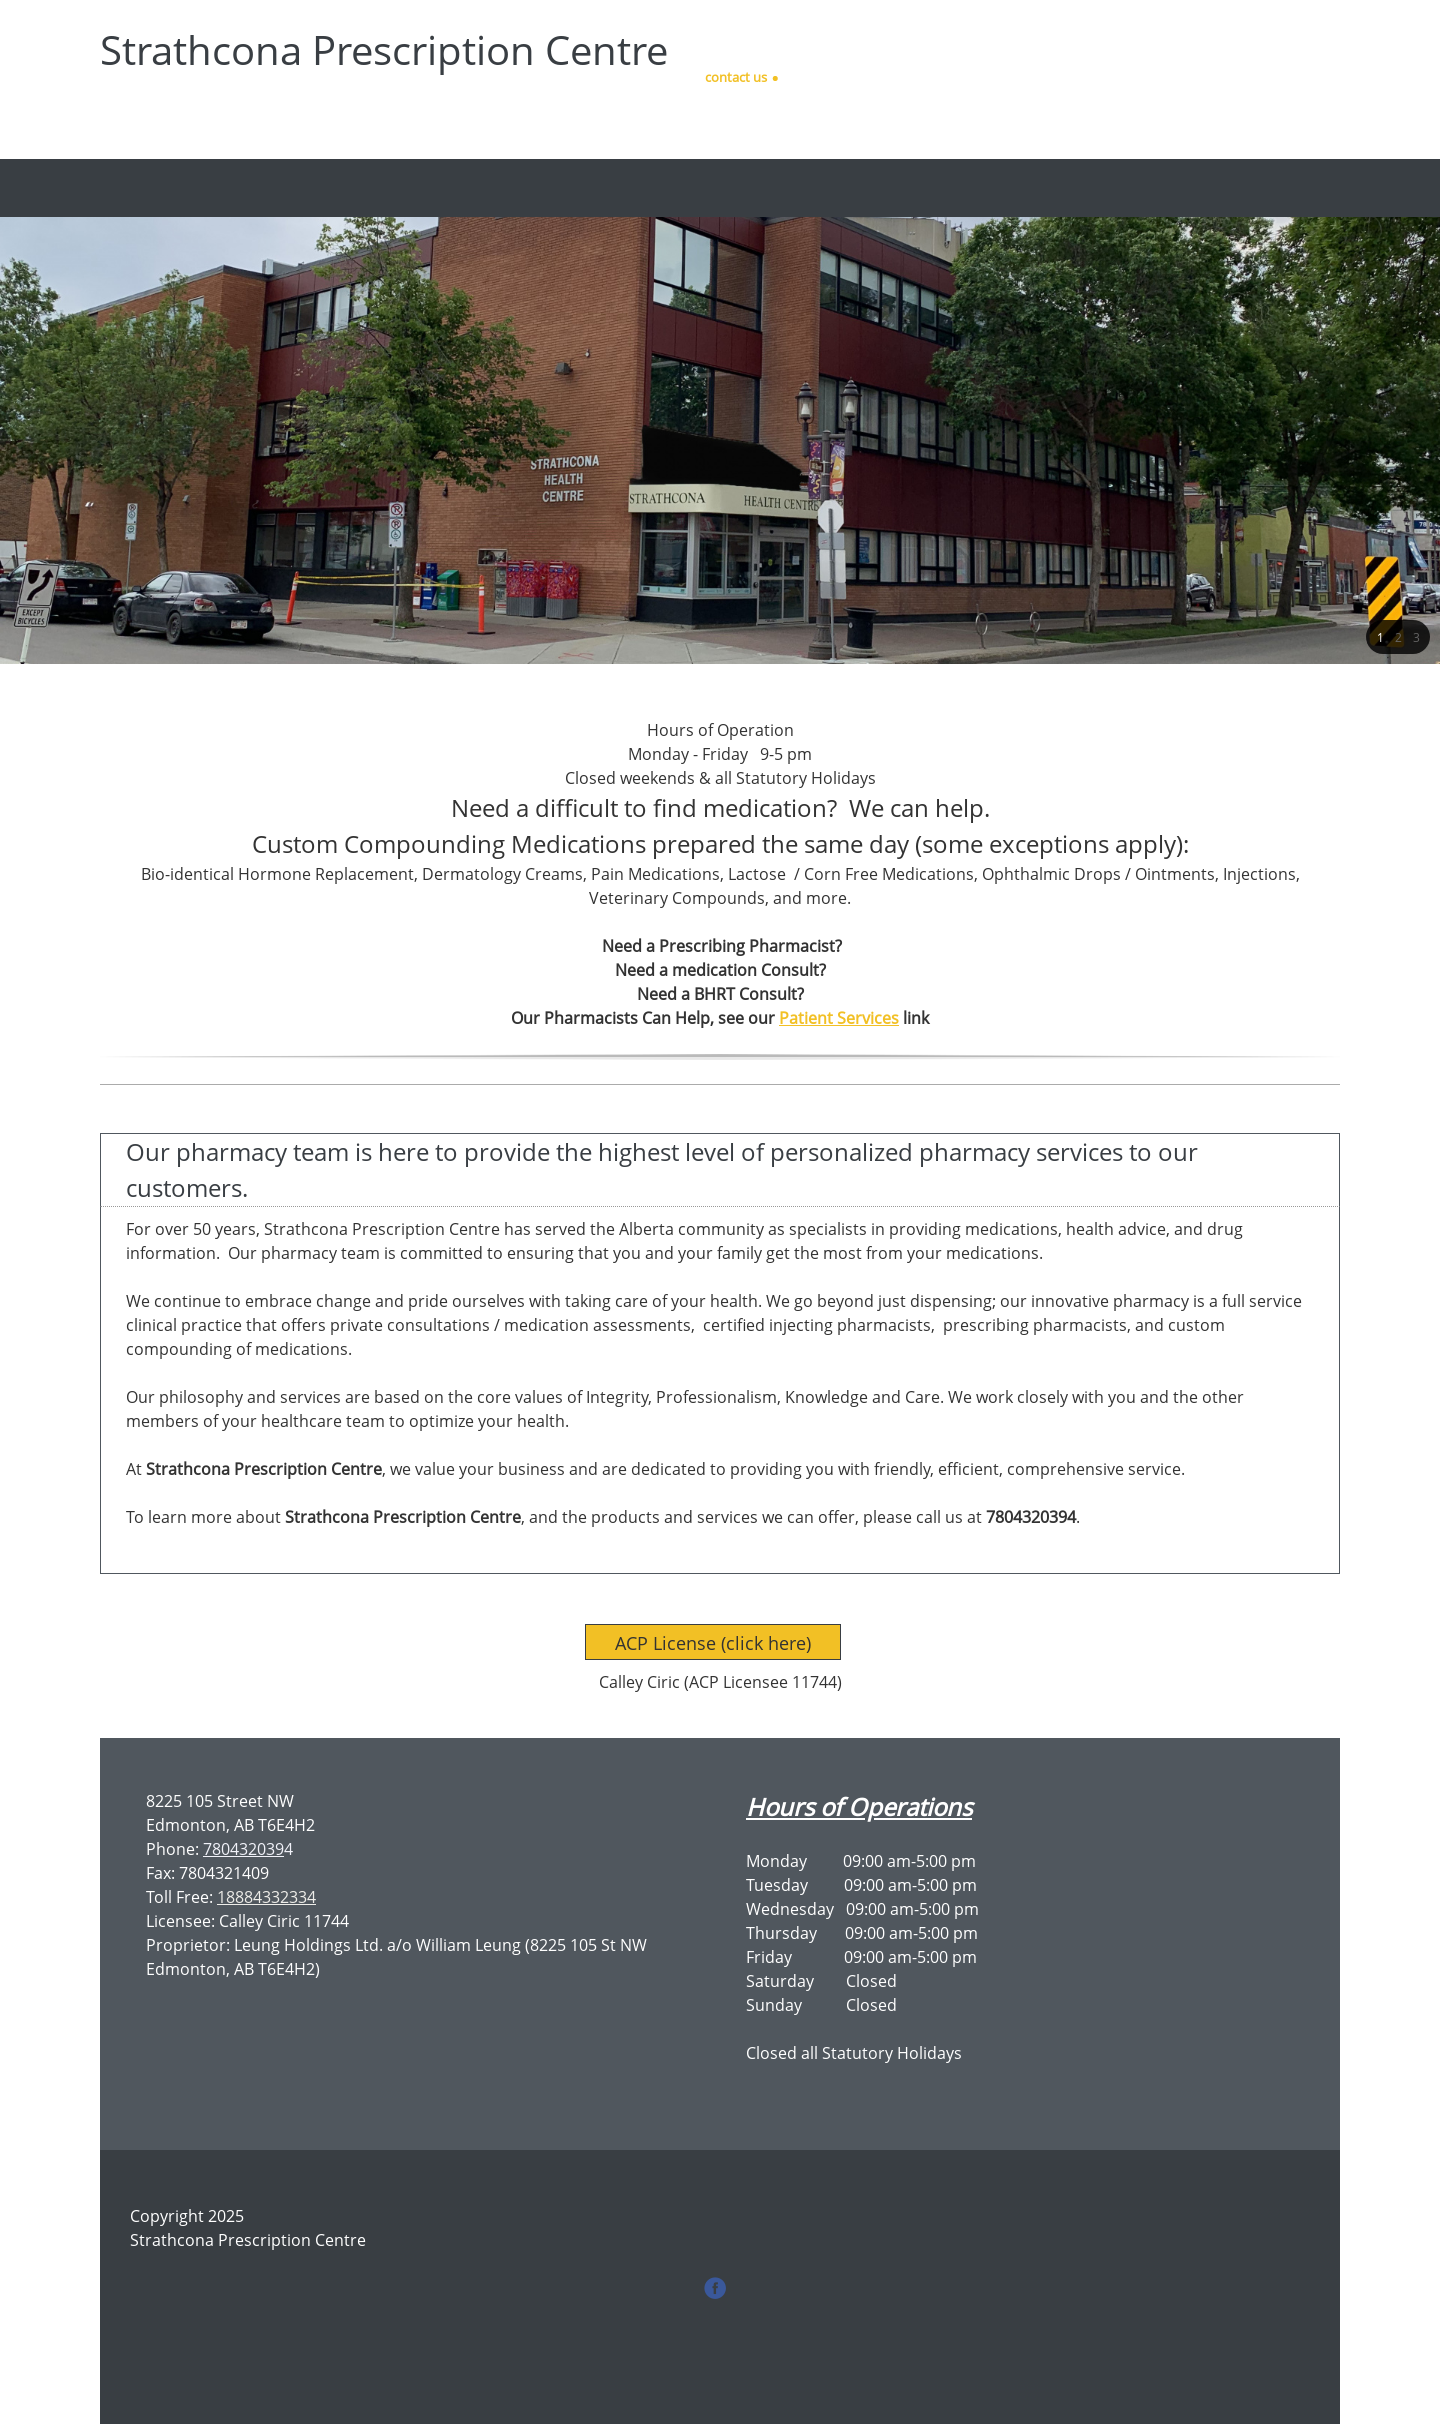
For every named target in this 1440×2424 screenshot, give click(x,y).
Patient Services (839, 1018)
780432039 (243, 1849)
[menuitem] (595, 188)
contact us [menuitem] (736, 77)
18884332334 (266, 1897)
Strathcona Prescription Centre (384, 50)
